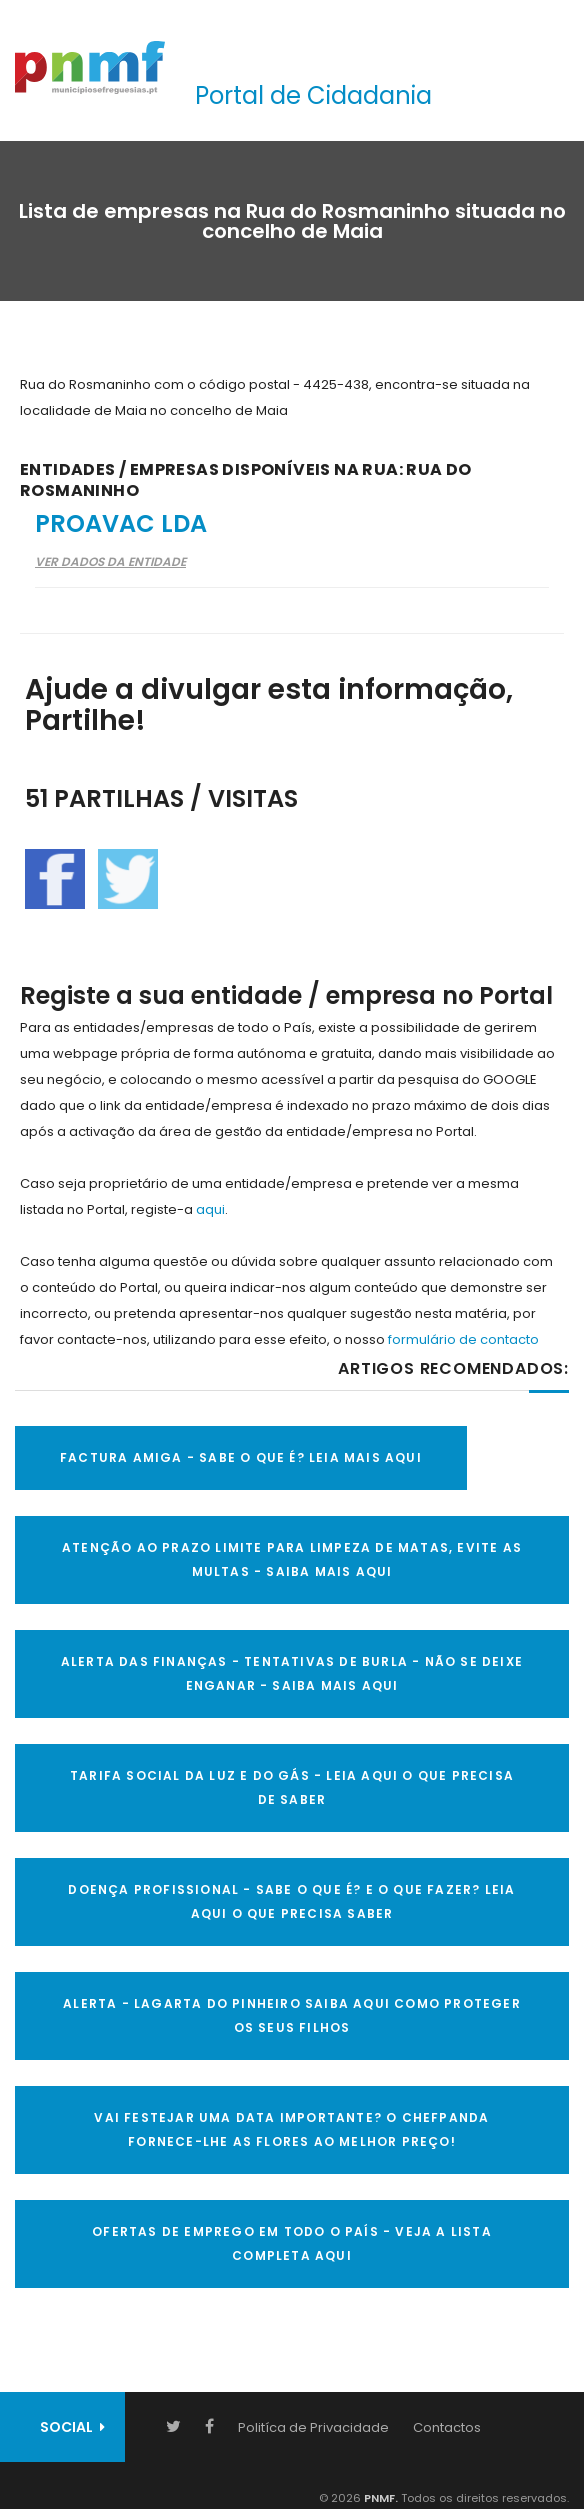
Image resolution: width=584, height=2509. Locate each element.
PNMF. (379, 2498)
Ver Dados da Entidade (110, 561)
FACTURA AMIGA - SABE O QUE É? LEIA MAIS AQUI (241, 1457)
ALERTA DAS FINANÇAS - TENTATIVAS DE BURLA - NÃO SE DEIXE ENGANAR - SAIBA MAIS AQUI (292, 1673)
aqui (210, 1209)
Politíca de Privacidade (313, 2427)
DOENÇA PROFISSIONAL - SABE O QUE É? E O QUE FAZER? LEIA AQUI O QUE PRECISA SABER (291, 1901)
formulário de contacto (463, 1339)
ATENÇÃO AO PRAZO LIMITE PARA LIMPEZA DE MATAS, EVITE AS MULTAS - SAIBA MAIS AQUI (292, 1559)
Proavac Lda (121, 523)
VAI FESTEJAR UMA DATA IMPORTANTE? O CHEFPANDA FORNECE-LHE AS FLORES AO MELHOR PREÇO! (291, 2129)
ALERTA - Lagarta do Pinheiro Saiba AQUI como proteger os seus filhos (292, 2015)
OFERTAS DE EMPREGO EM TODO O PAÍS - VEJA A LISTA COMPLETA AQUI (292, 2243)
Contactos (447, 2427)
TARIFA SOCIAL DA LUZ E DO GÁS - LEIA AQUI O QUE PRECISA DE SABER (292, 1787)
